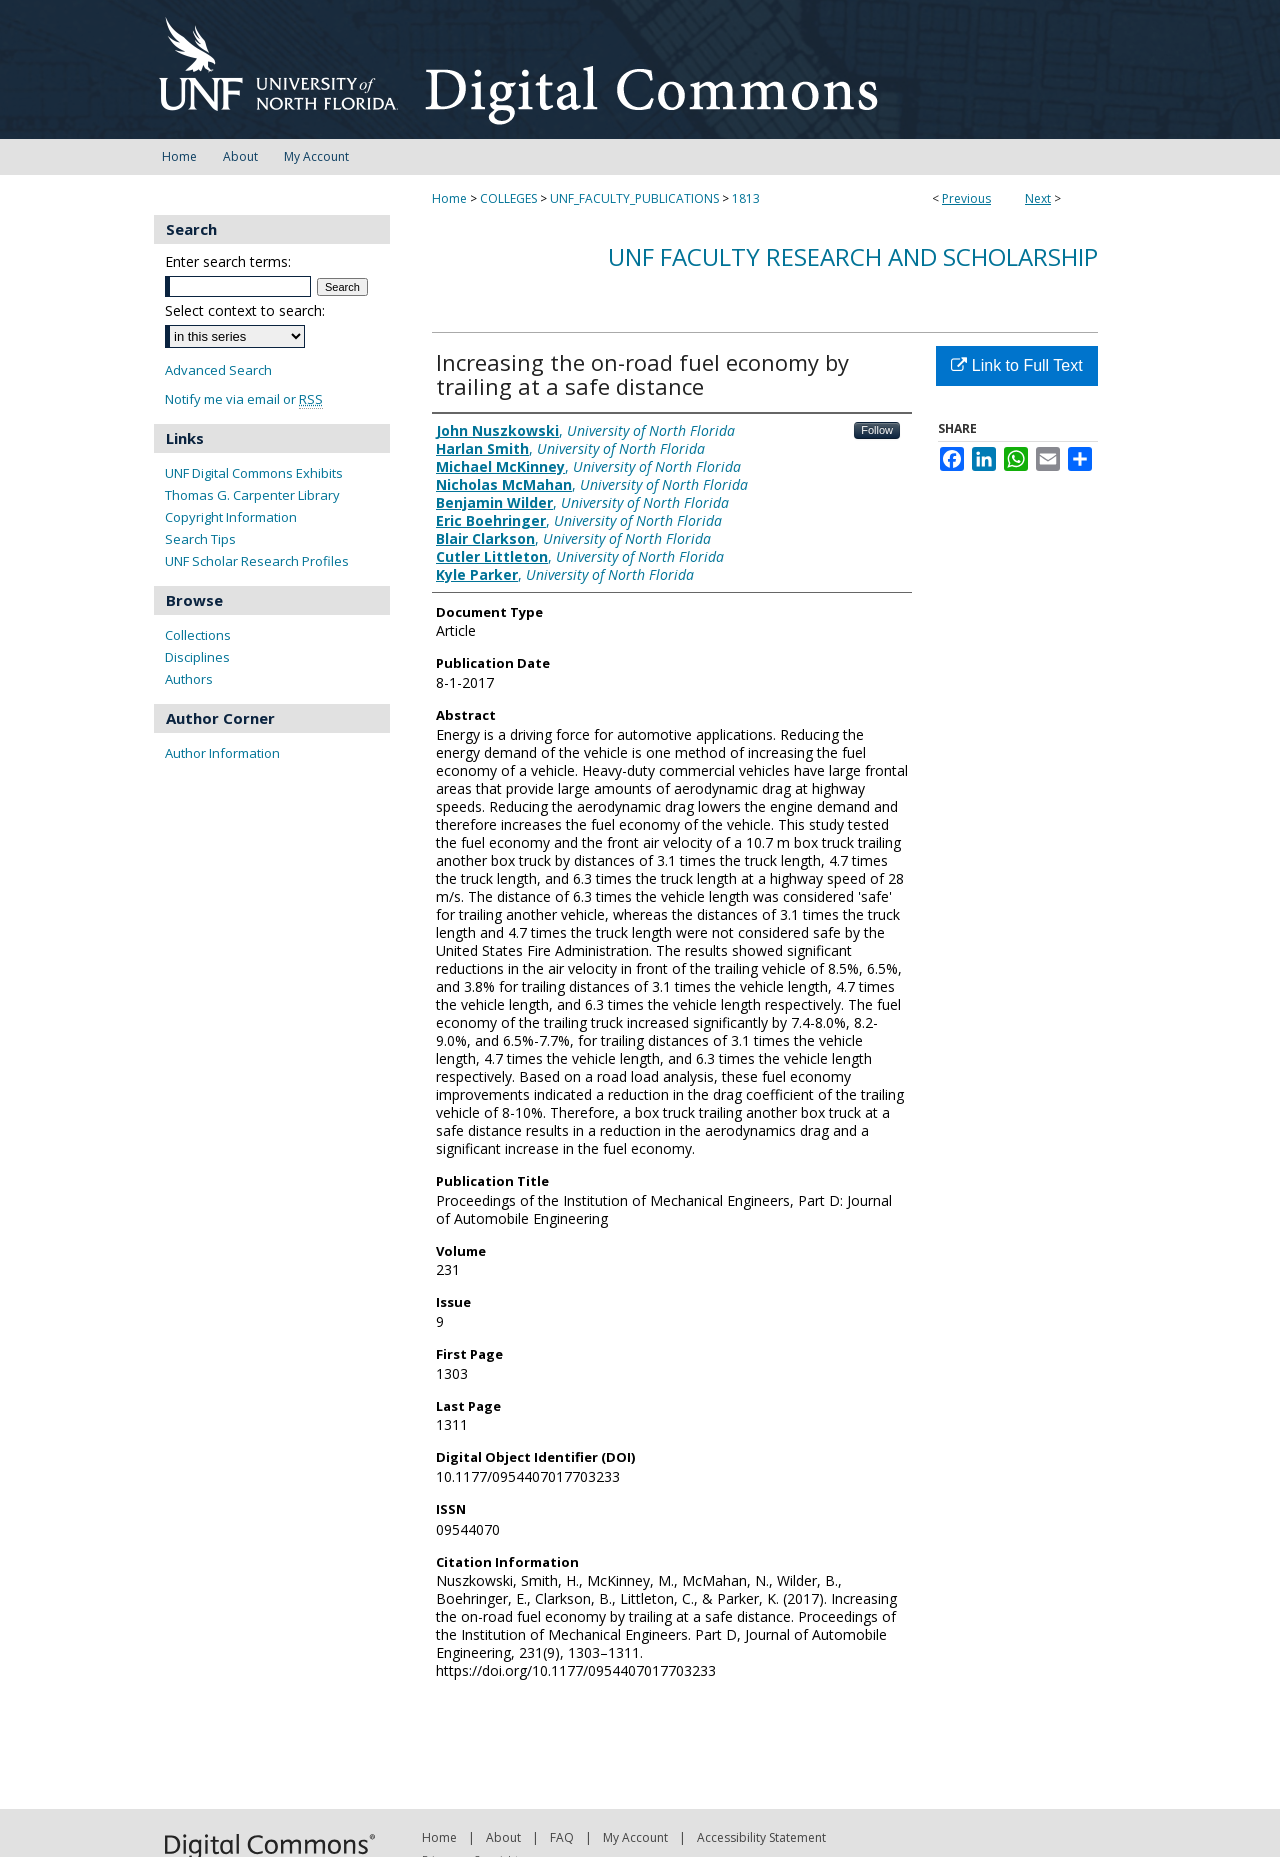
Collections (198, 635)
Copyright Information (231, 517)
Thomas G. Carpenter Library (252, 495)
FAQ (562, 1837)
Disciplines (197, 657)
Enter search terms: (228, 261)
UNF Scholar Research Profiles (257, 561)
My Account (635, 1837)
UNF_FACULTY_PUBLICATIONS (634, 198)
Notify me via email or (244, 399)
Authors (189, 679)
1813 (746, 198)
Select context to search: (245, 310)
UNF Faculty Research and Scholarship (853, 256)
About (503, 1837)
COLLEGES (508, 198)
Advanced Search (218, 370)
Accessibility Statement (761, 1837)
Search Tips (200, 539)
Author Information (222, 753)
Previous (966, 198)
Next (1038, 198)
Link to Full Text (1016, 365)
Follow (877, 430)
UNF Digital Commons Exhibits (254, 473)
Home (449, 198)
